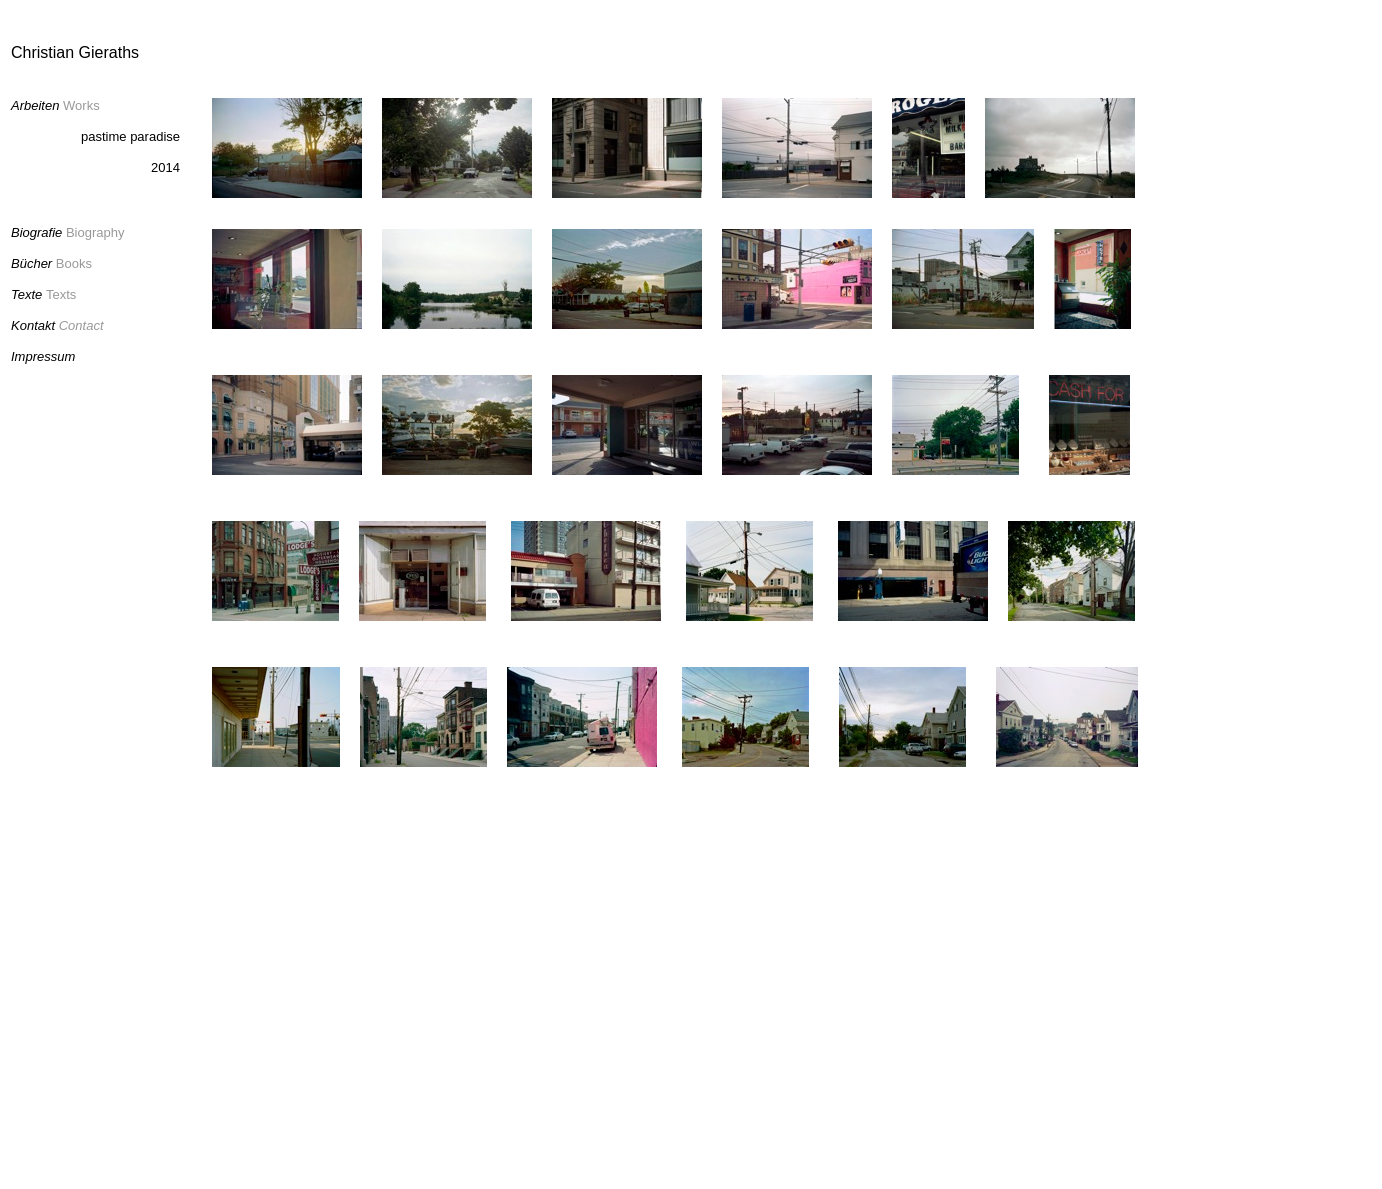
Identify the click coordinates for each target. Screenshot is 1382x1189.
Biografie (36, 232)
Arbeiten (35, 105)
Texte (26, 294)
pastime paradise (130, 136)
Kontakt (33, 325)
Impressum (43, 356)
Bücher (33, 263)
